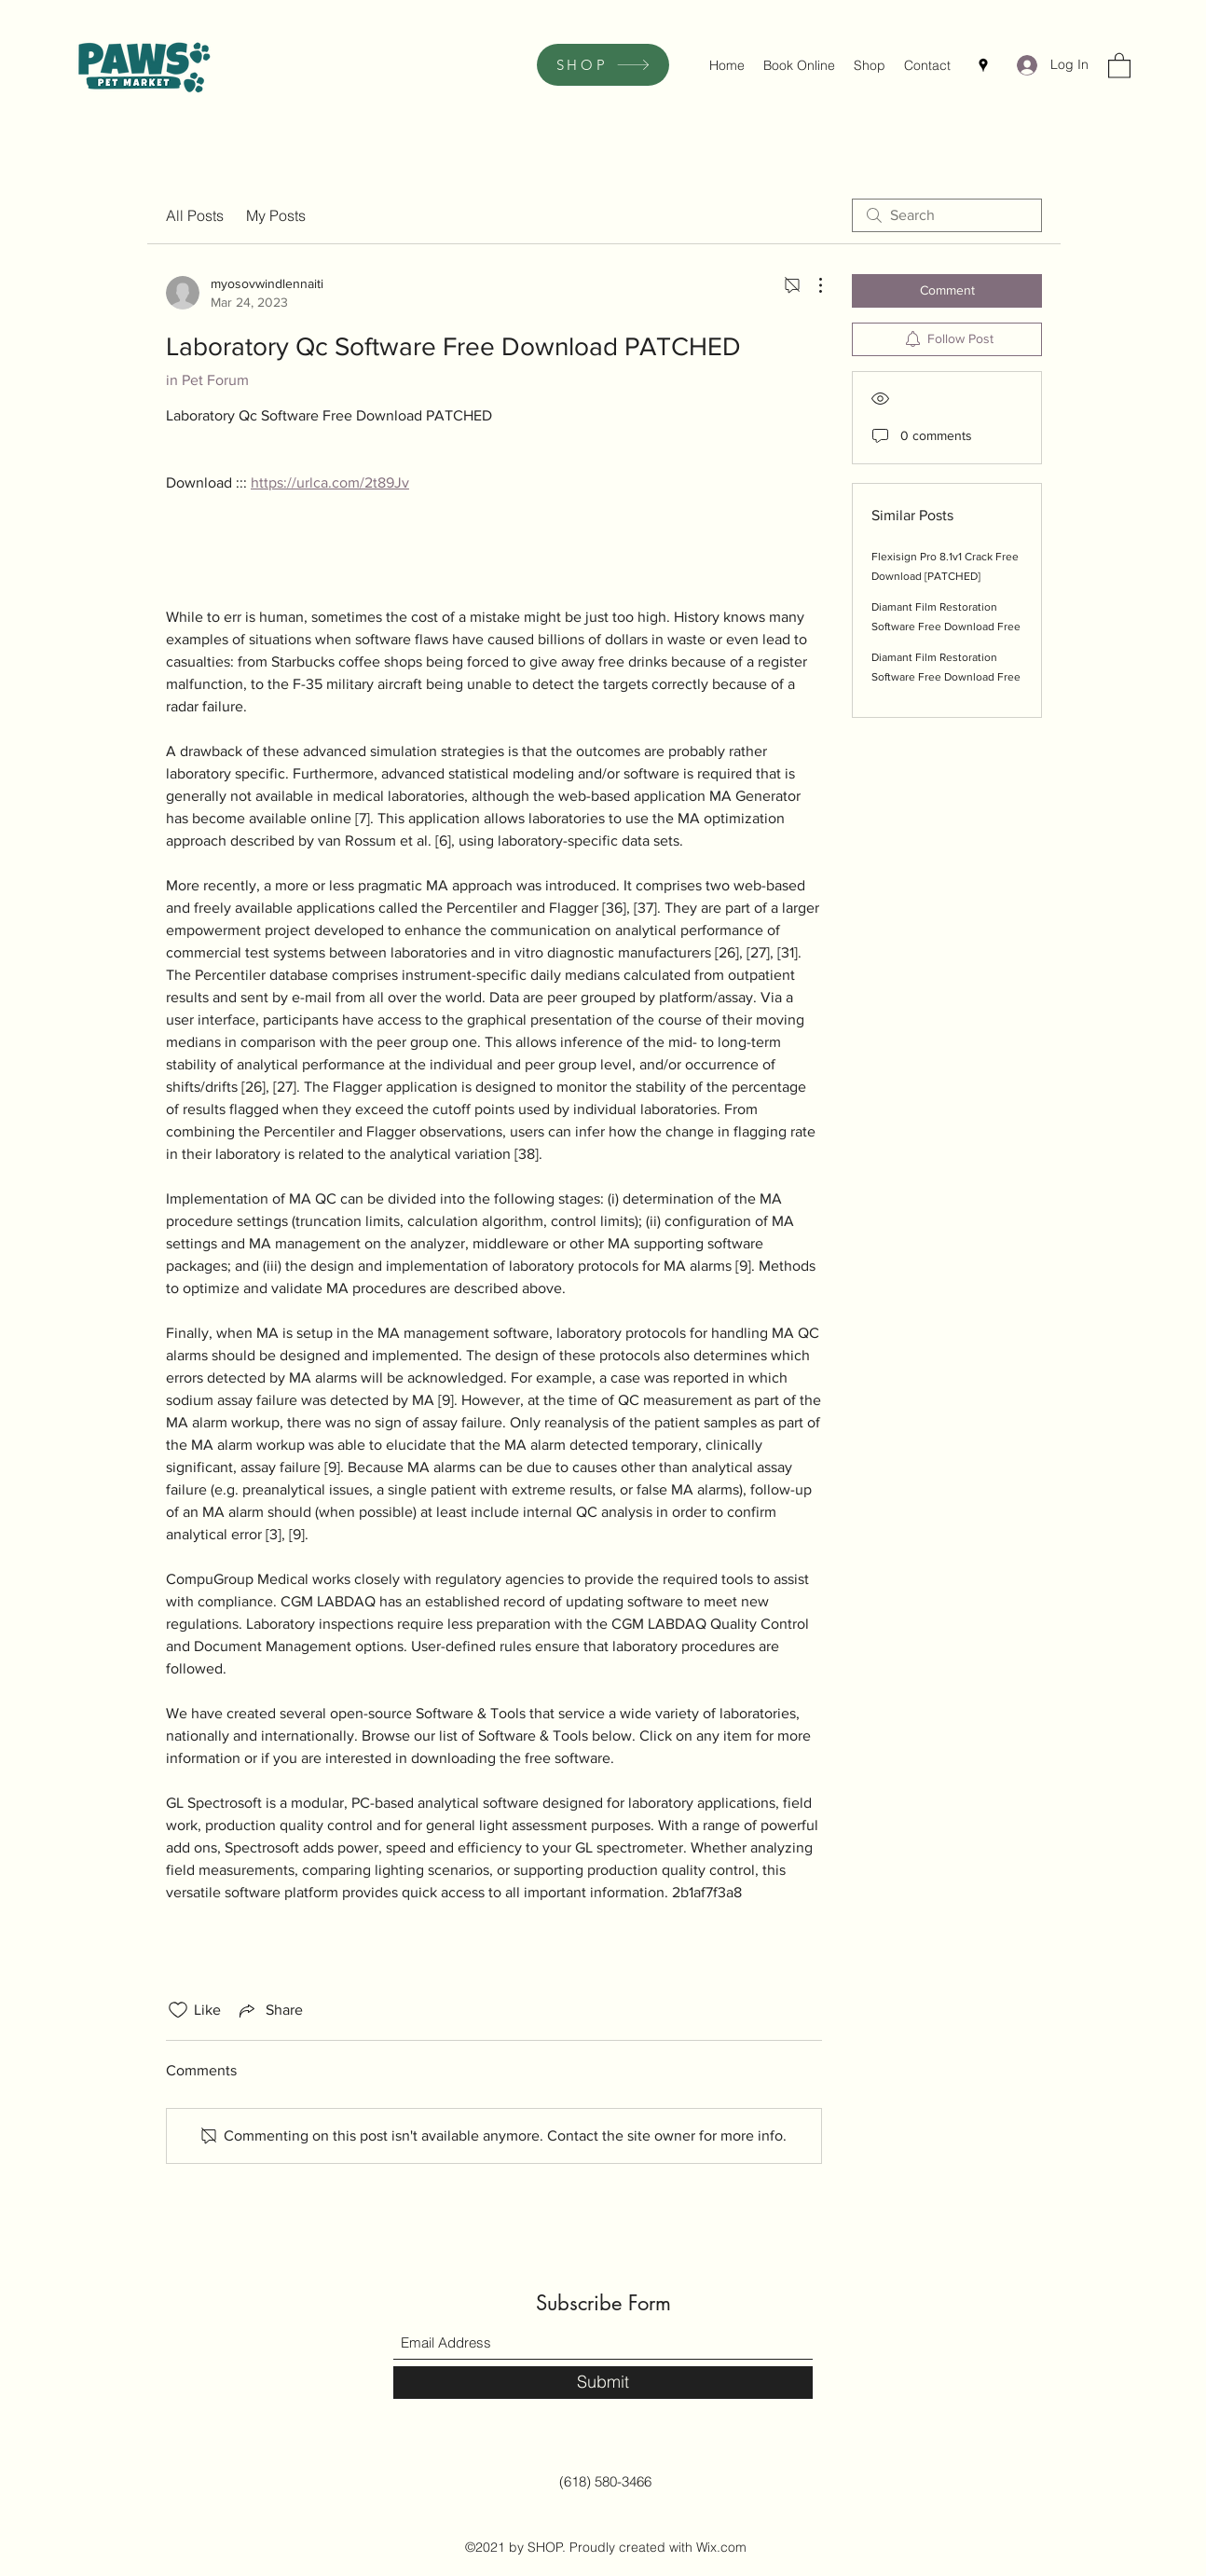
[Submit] (603, 2382)
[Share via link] (269, 2010)
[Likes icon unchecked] (178, 2010)
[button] (1119, 64)
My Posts (276, 215)
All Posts (195, 215)
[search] (947, 215)
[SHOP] (603, 65)
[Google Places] (983, 65)
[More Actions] (811, 285)
